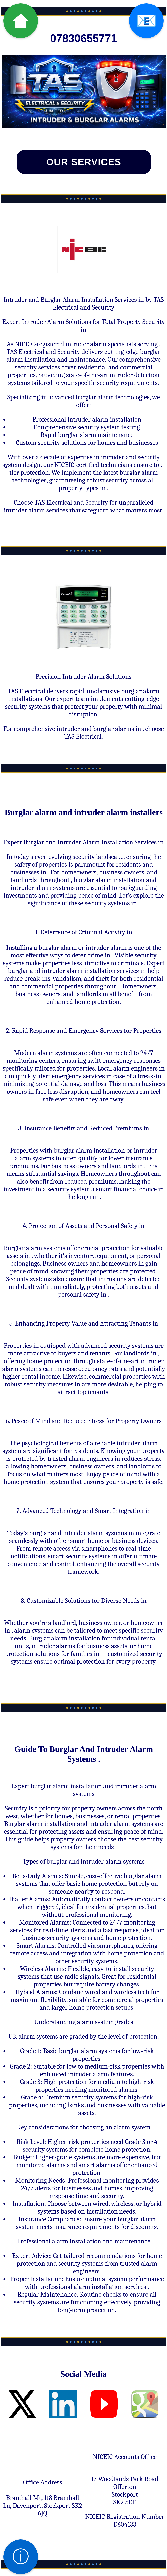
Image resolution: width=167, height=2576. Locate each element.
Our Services (83, 162)
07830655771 (83, 38)
